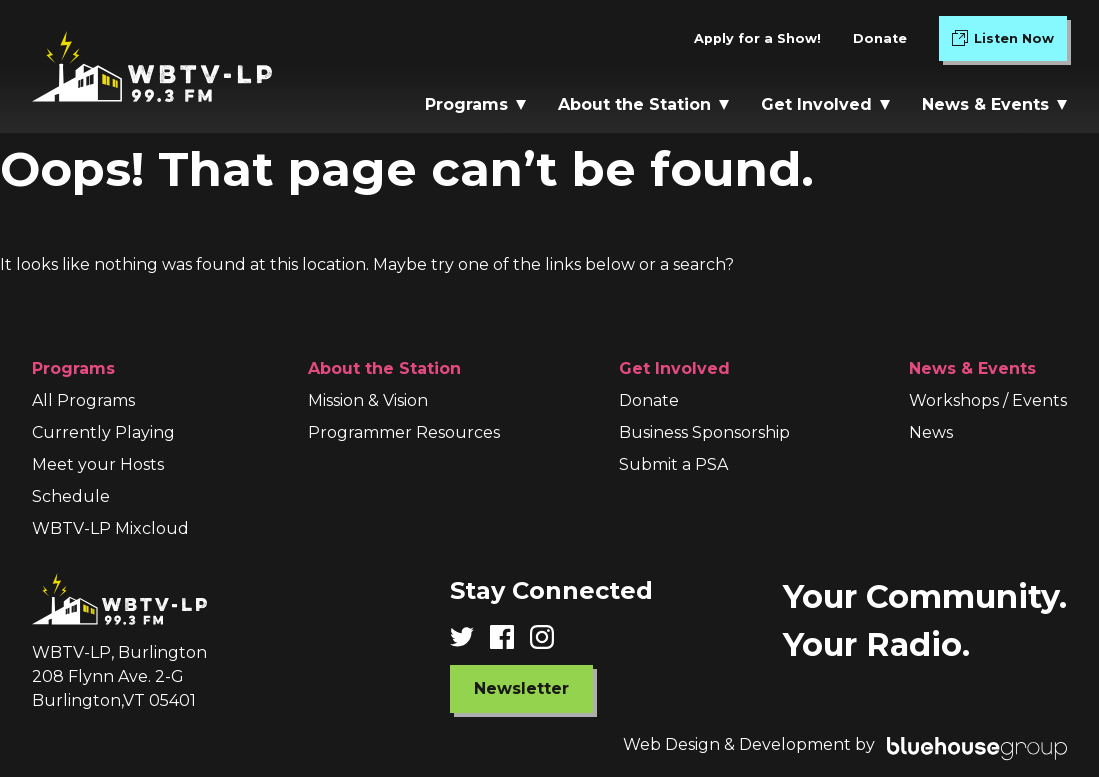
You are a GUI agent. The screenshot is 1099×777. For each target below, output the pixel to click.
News (931, 432)
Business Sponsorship (704, 432)
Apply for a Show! (757, 38)
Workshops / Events (988, 400)
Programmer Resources (404, 432)
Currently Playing (103, 432)
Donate (880, 38)
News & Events (994, 104)
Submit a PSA (673, 464)
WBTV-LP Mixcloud (110, 528)
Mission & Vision (368, 400)
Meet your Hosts (98, 464)
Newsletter (521, 688)
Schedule (71, 496)
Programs (475, 104)
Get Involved (825, 104)
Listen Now (1009, 42)
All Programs (83, 400)
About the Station (643, 104)
